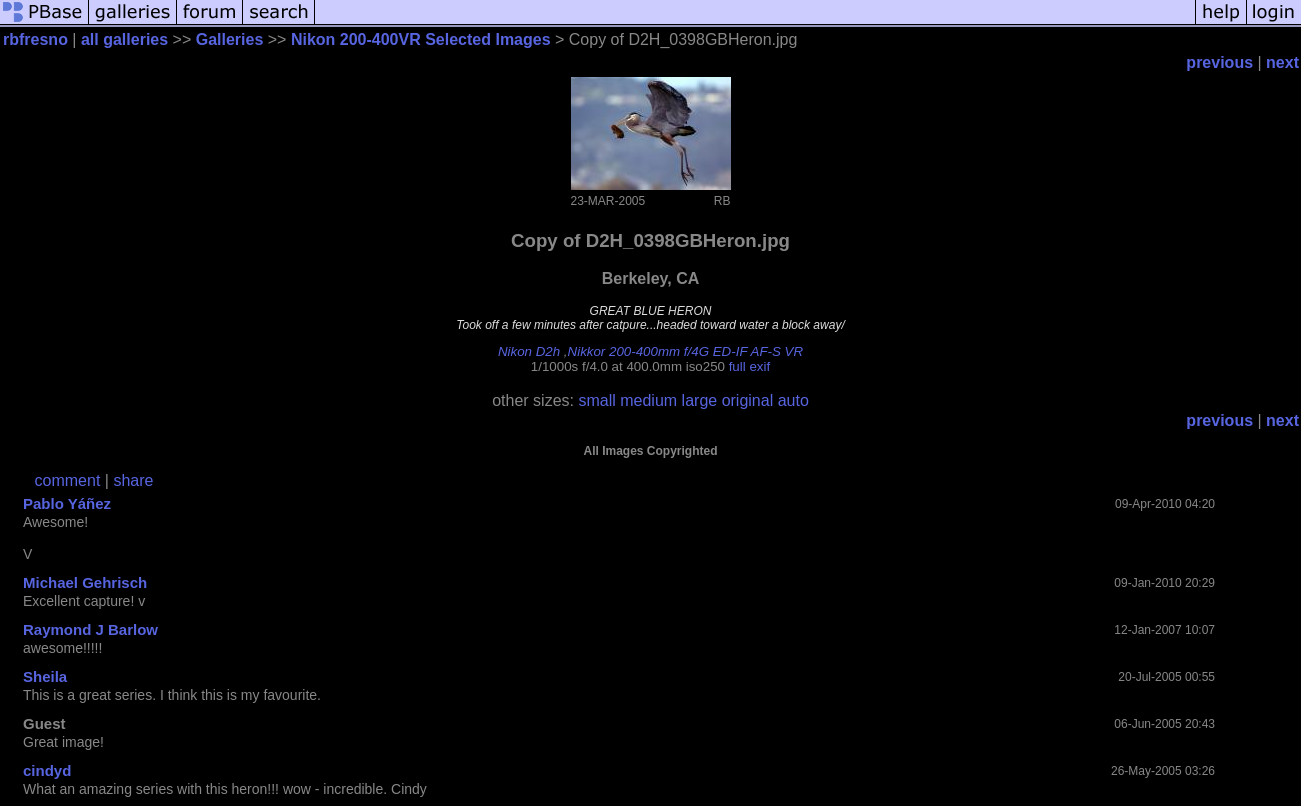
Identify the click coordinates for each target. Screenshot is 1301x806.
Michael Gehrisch (85, 582)
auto (793, 400)
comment (68, 480)
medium (648, 400)
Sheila (45, 676)
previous (1219, 62)
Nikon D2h (529, 351)
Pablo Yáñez (67, 503)
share (133, 480)
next (1282, 62)
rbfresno (35, 39)
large (700, 400)
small (596, 400)
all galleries (124, 39)
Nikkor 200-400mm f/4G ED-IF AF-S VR (686, 351)
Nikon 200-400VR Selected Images (421, 39)
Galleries (230, 39)
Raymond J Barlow (90, 629)
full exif (749, 366)
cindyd (47, 770)
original (748, 400)
